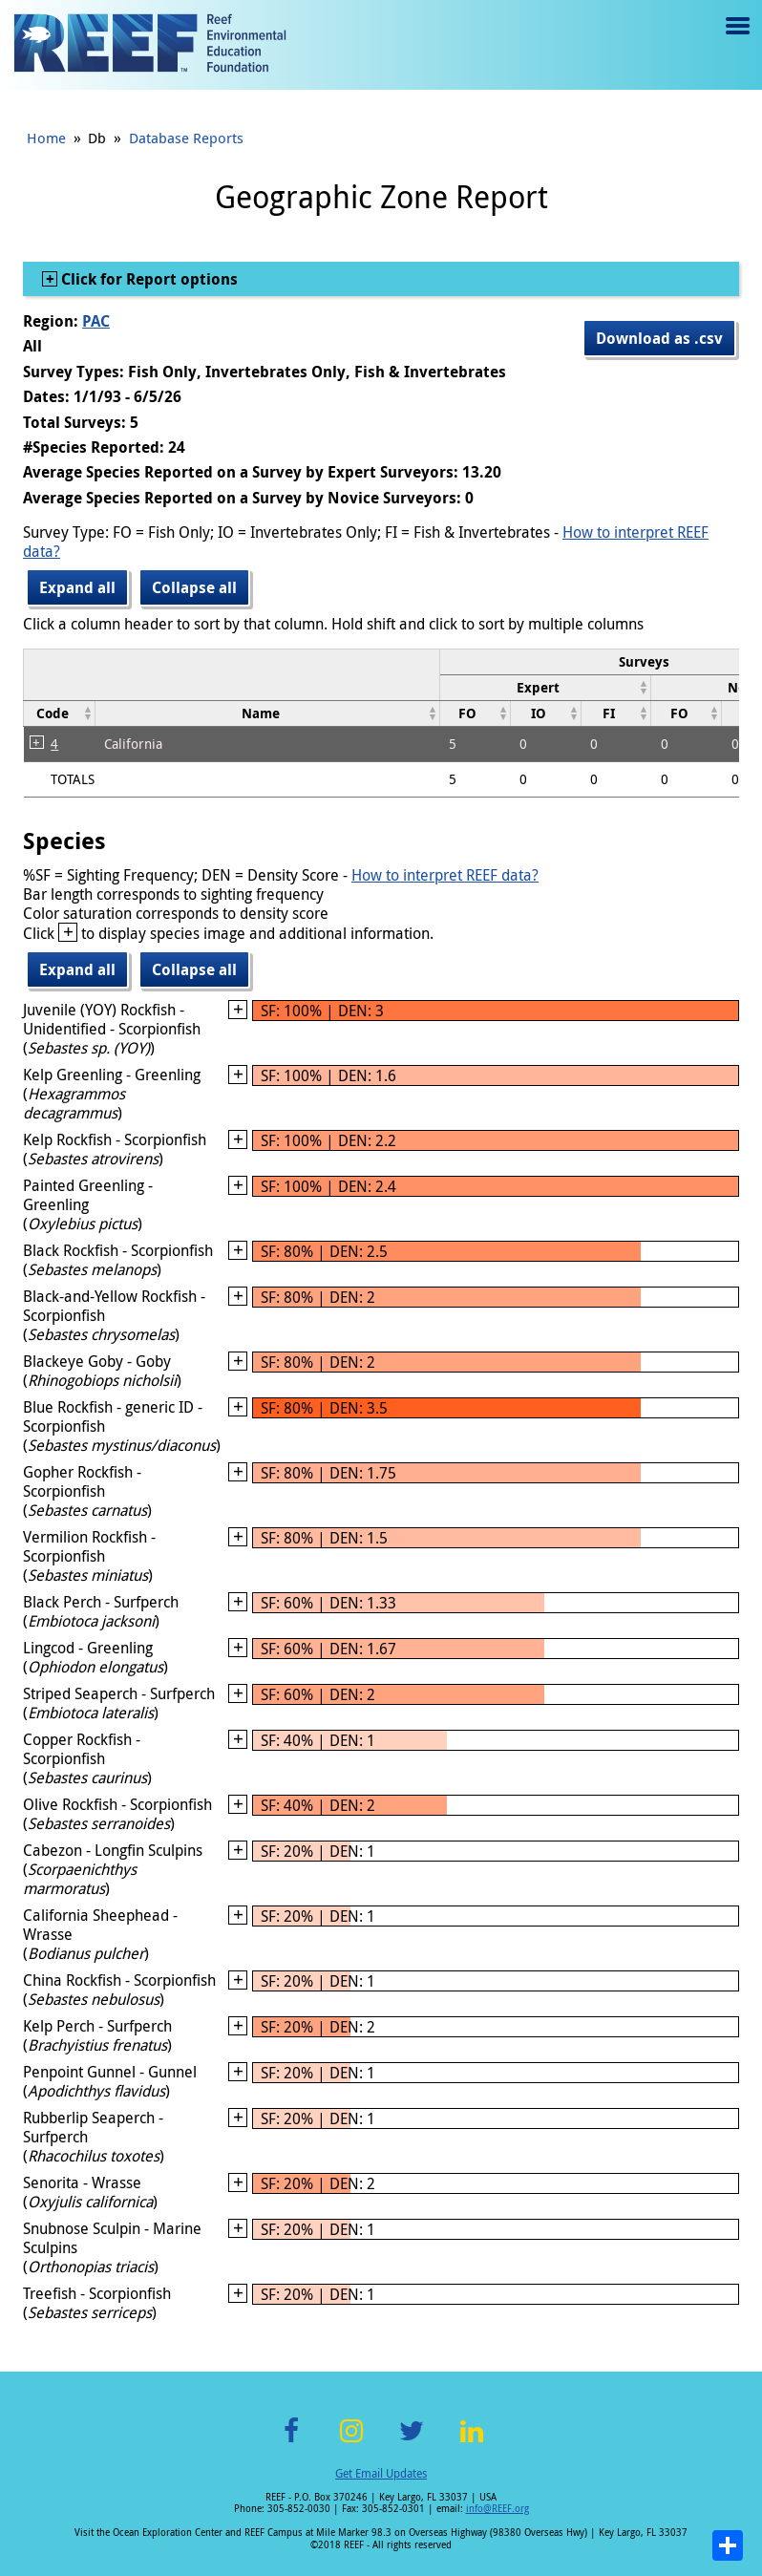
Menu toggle (735, 39)
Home (46, 137)
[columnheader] (545, 687)
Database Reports (186, 137)
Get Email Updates (381, 2472)
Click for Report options (147, 278)
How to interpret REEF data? (445, 874)
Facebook (291, 2441)
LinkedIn (471, 2441)
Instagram (351, 2441)
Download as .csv (659, 338)
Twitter (411, 2441)
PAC (96, 320)
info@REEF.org (497, 2508)
